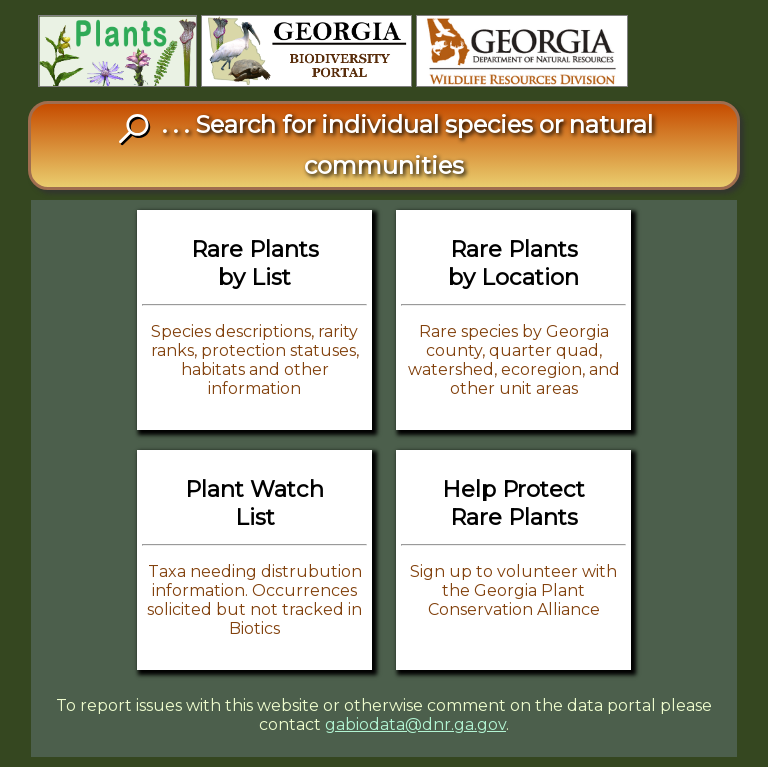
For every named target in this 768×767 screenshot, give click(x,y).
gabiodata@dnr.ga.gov (415, 724)
